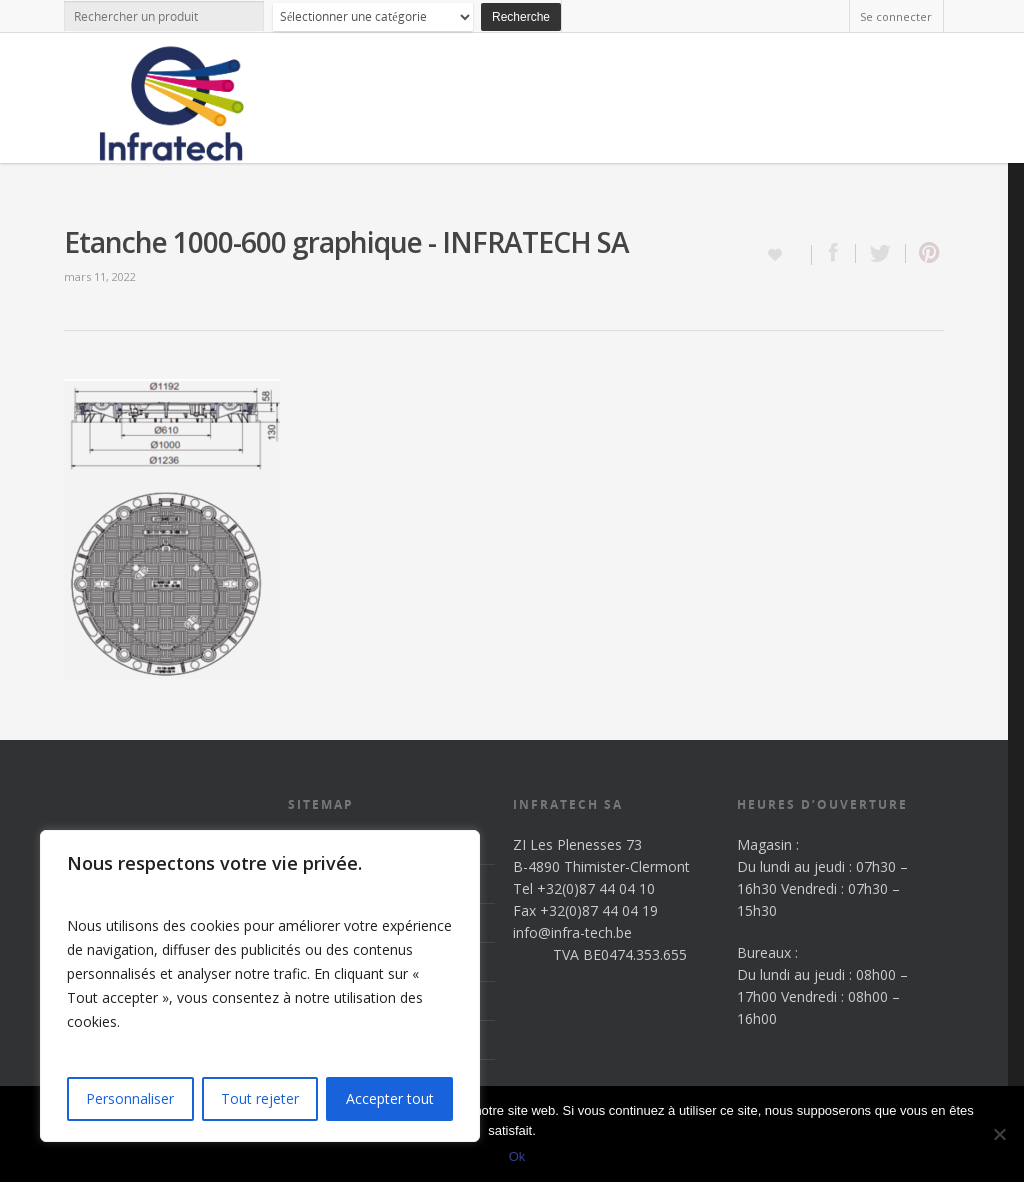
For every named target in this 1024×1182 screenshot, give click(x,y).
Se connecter (896, 16)
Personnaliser (130, 1098)
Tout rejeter (260, 1098)
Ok (517, 1156)
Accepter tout (390, 1098)
